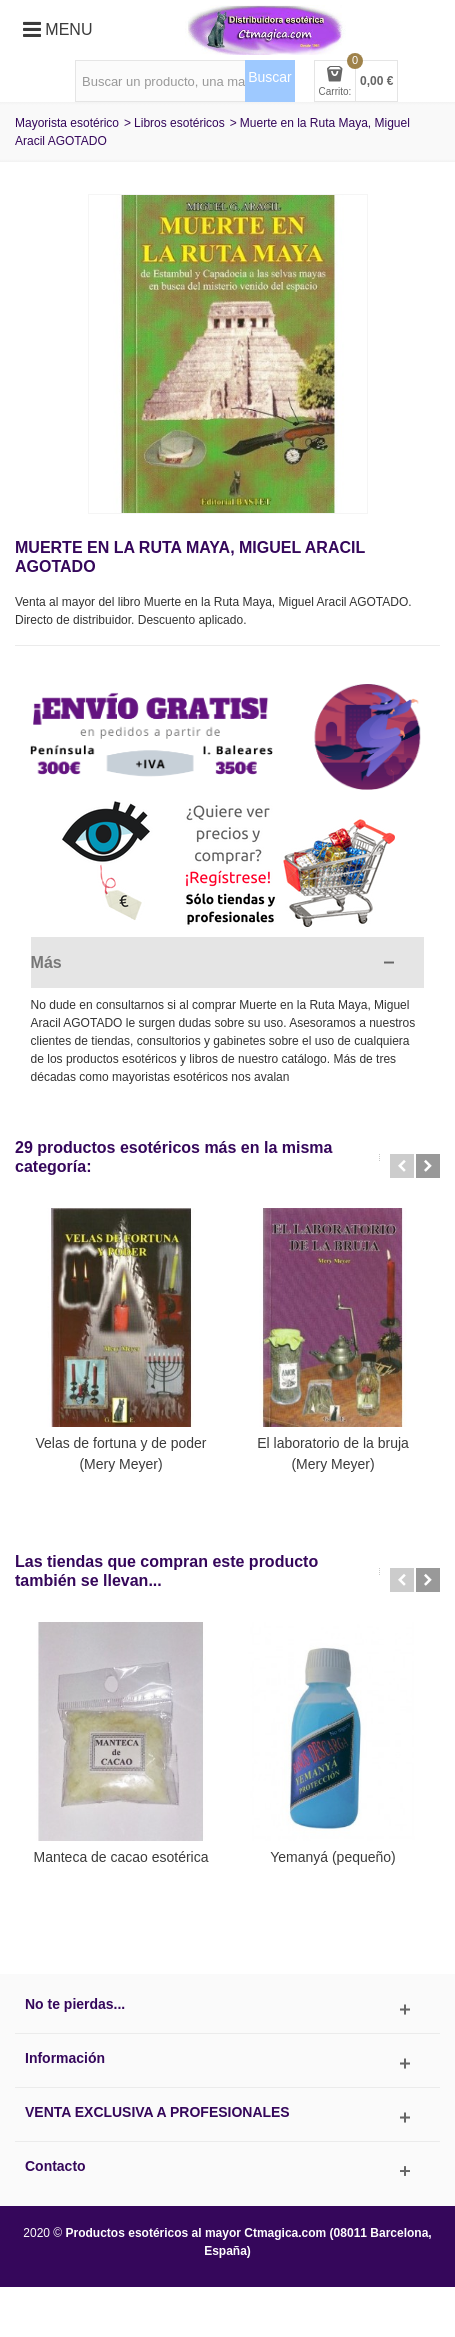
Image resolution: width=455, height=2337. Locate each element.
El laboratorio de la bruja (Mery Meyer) (333, 1453)
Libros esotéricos (179, 123)
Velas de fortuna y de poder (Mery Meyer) (120, 1453)
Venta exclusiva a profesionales (157, 2112)
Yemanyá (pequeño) (332, 1857)
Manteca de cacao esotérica (121, 1857)
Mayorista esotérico (67, 123)
